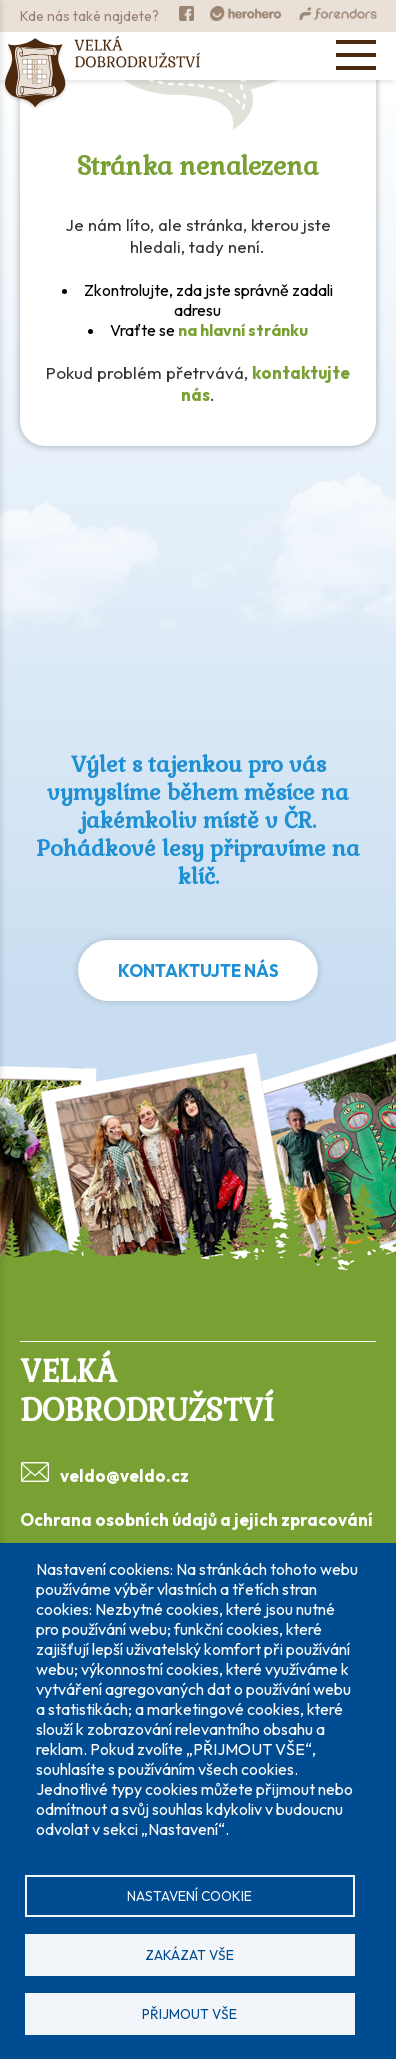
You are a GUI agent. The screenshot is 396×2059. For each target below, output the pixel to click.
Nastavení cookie (189, 1896)
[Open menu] (356, 55)
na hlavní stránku (243, 330)
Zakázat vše (189, 1955)
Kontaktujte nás (198, 970)
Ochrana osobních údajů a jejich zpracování (196, 1519)
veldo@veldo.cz (124, 1475)
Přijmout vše (189, 2014)
